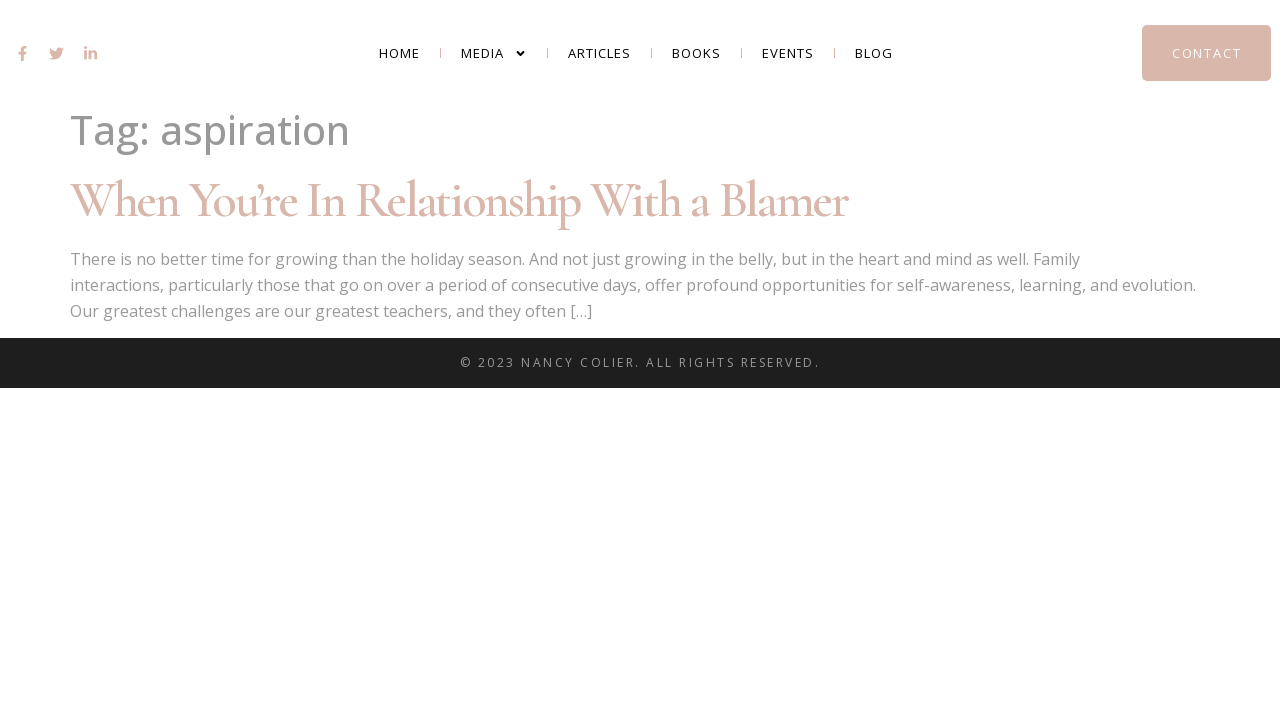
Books (696, 53)
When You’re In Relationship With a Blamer (459, 200)
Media (494, 53)
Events (788, 53)
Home (399, 53)
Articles (599, 53)
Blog (874, 53)
